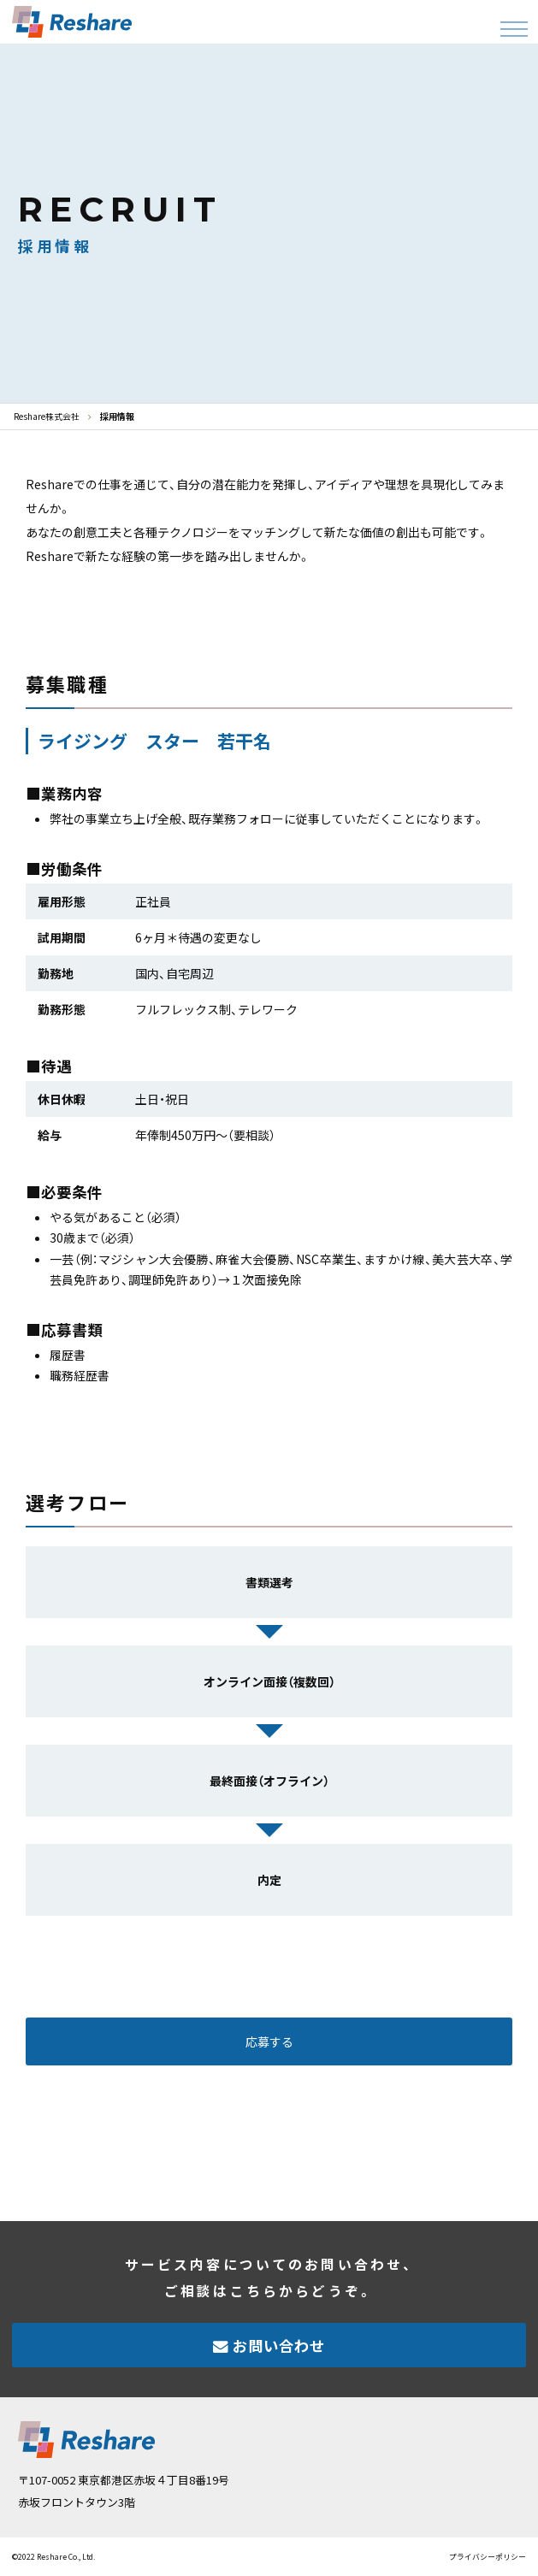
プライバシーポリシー (487, 2556)
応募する (269, 2041)
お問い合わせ (279, 2345)
